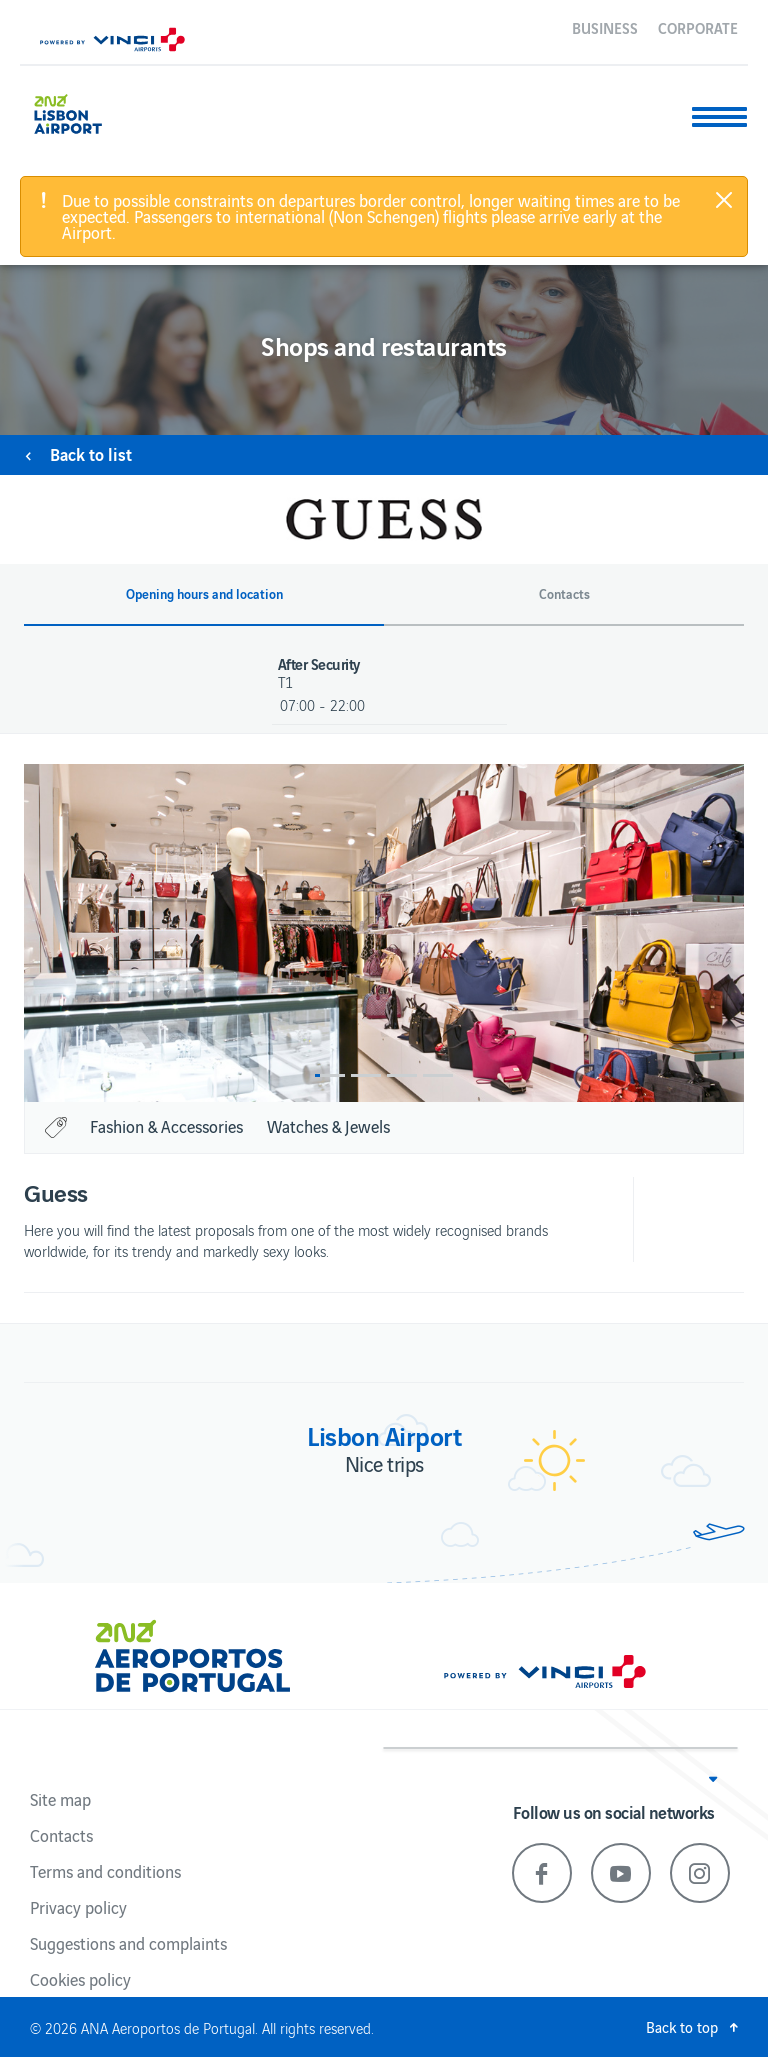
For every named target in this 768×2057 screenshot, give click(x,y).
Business (605, 27)
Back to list (91, 453)
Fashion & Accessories (166, 1126)
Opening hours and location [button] (204, 594)
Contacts (61, 1835)
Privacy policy (78, 1907)
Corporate (698, 27)
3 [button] (402, 1075)
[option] (384, 933)
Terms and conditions (105, 1871)
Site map (60, 1799)
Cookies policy (80, 1979)
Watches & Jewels (328, 1126)
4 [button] (438, 1075)
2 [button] (366, 1075)
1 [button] (330, 1075)
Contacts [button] (564, 594)
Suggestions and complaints (128, 1943)
